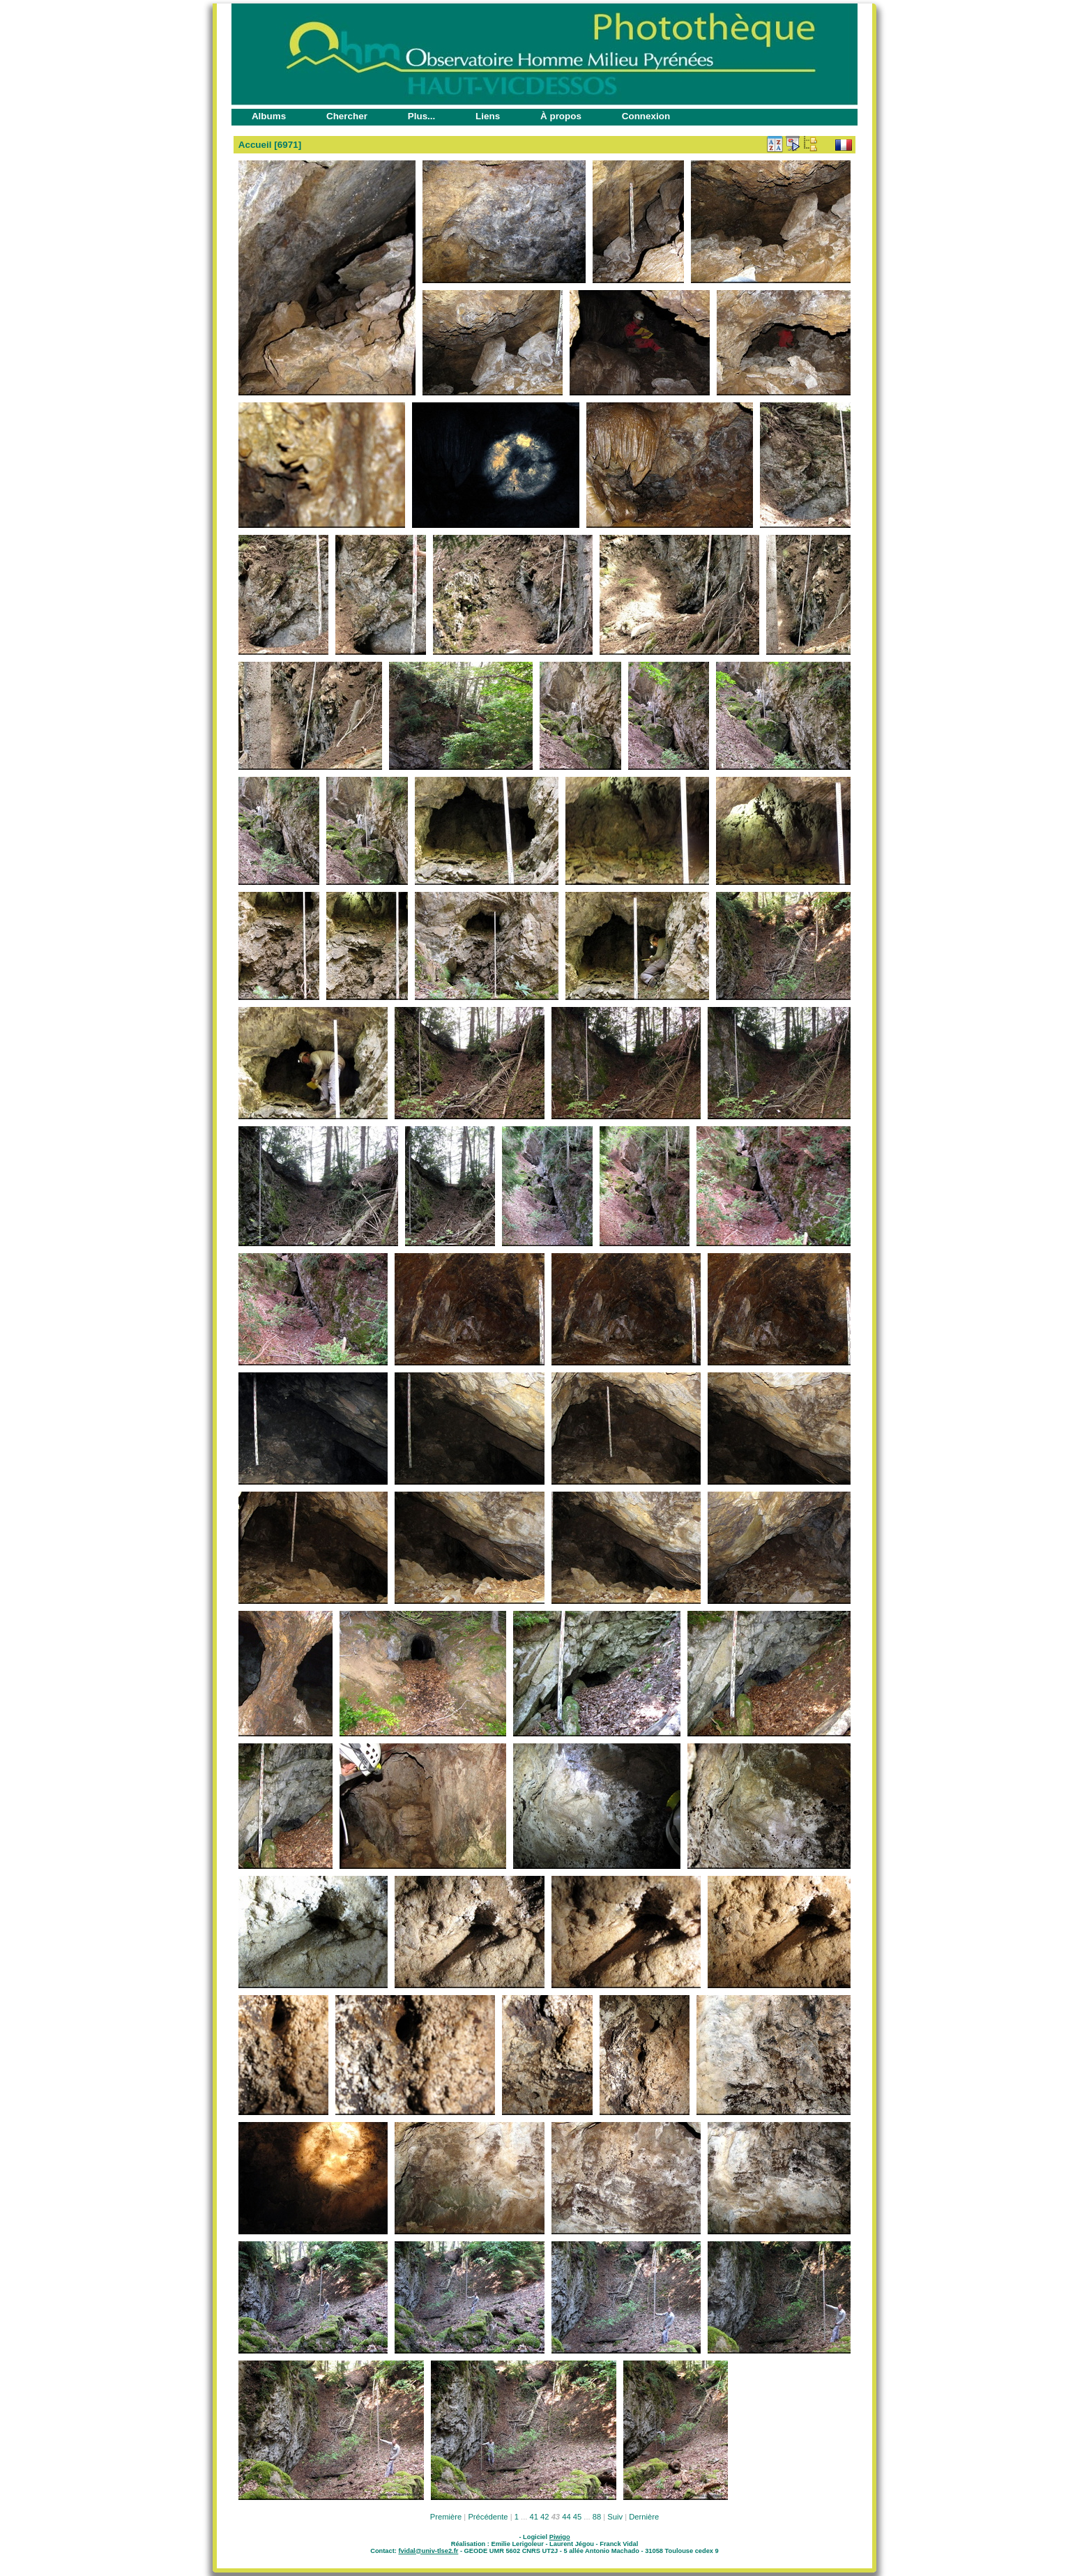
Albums (269, 116)
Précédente (488, 2517)
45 (577, 2517)
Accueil (255, 144)
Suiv (615, 2517)
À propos (560, 116)
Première (446, 2517)
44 (566, 2517)
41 (534, 2517)
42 (544, 2517)
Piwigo (559, 2536)
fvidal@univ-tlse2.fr (428, 2550)
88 (597, 2517)
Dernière (644, 2517)
